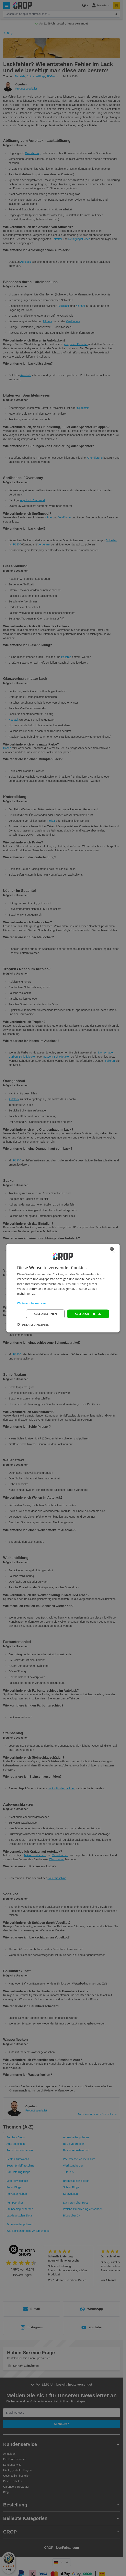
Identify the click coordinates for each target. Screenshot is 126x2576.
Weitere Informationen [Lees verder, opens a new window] (32, 1303)
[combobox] (112, 1249)
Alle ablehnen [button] (45, 1314)
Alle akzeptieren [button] (88, 1314)
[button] (33, 1324)
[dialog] (63, 1288)
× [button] (113, 1252)
